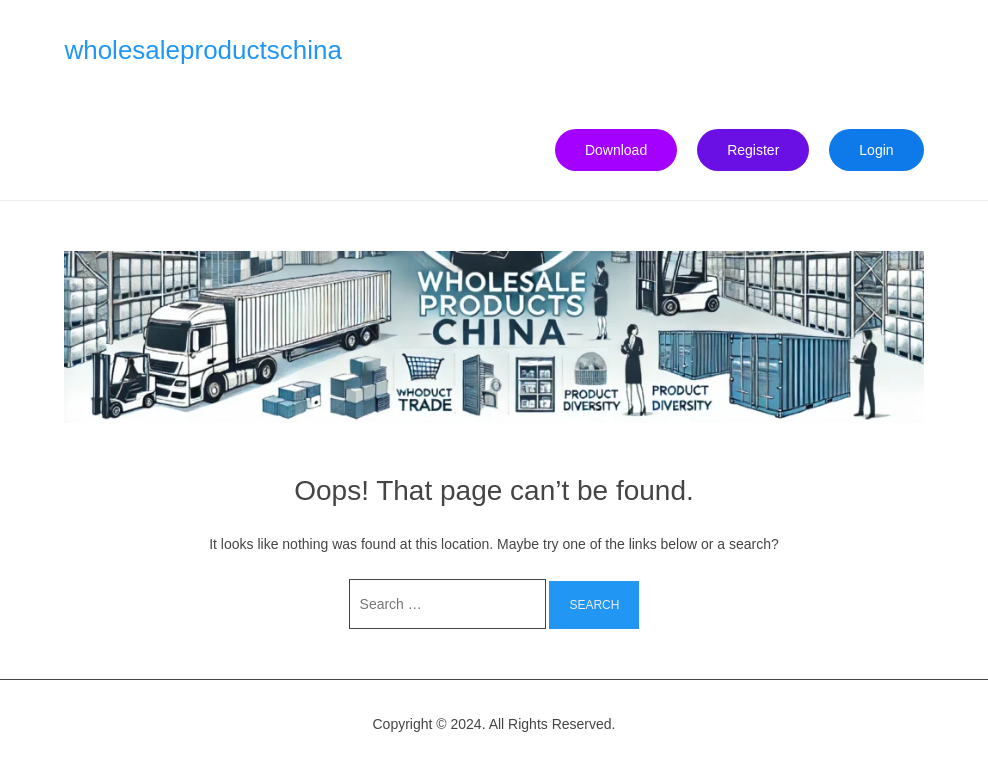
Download (616, 150)
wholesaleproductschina (203, 50)
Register (753, 150)
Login (876, 150)
